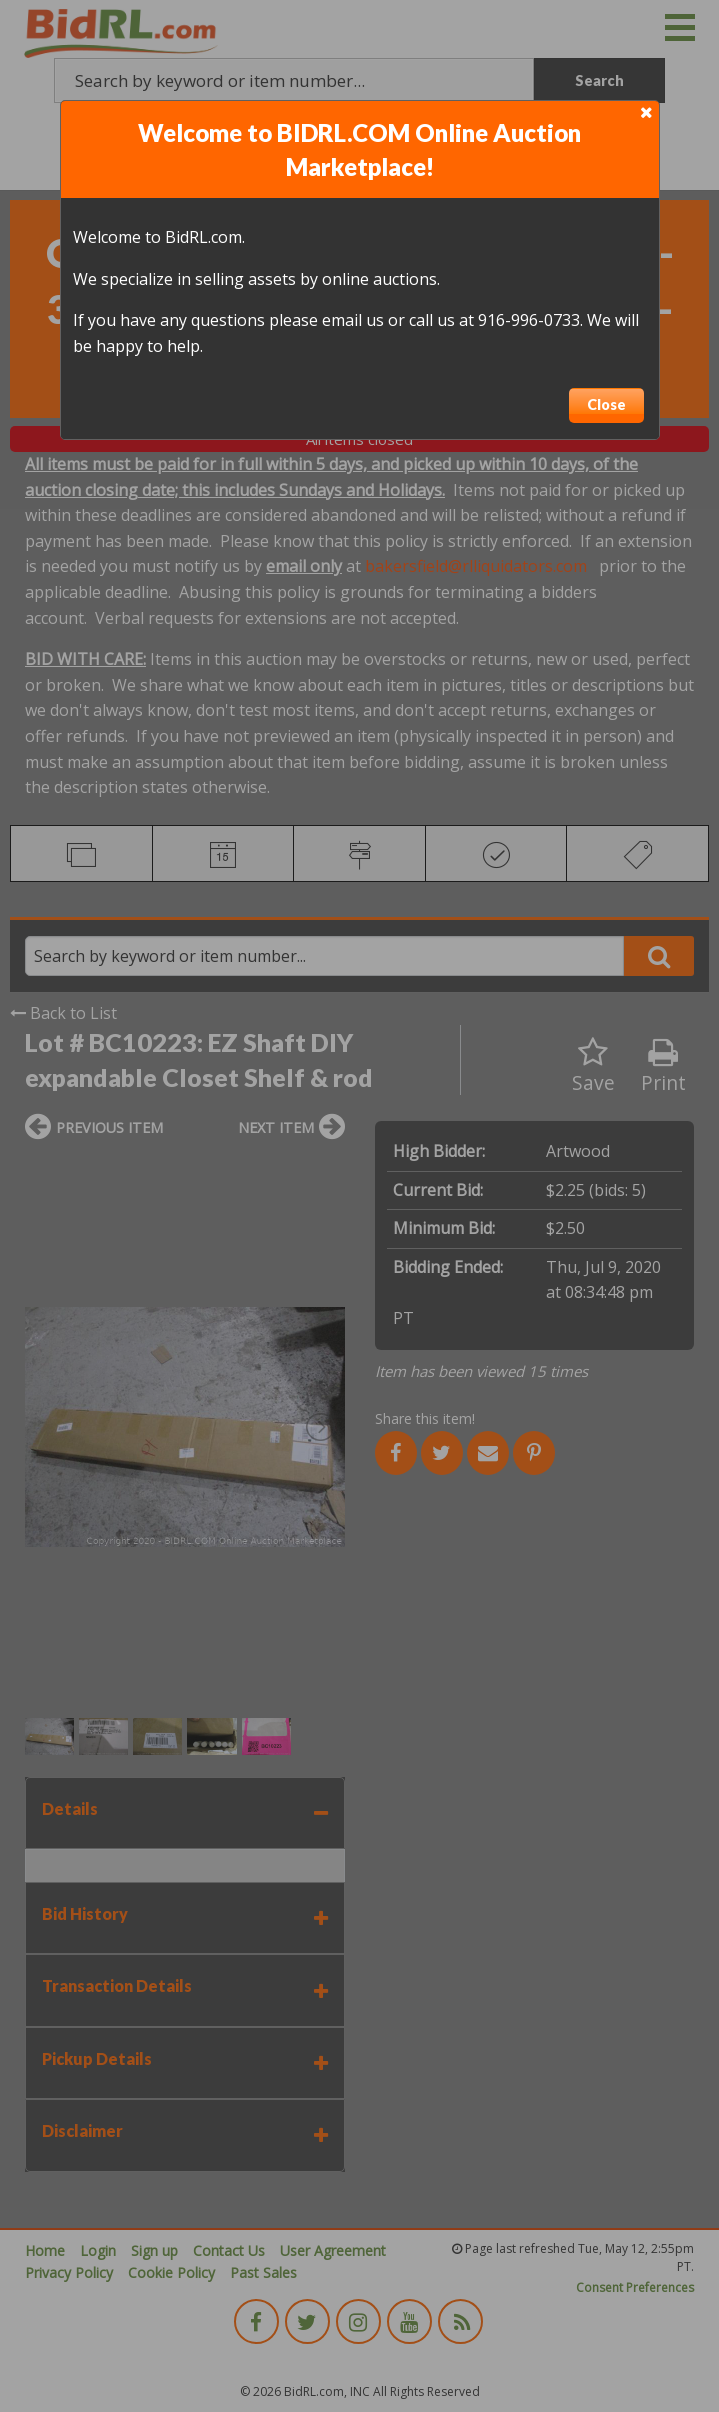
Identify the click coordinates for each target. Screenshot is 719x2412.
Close (606, 404)
